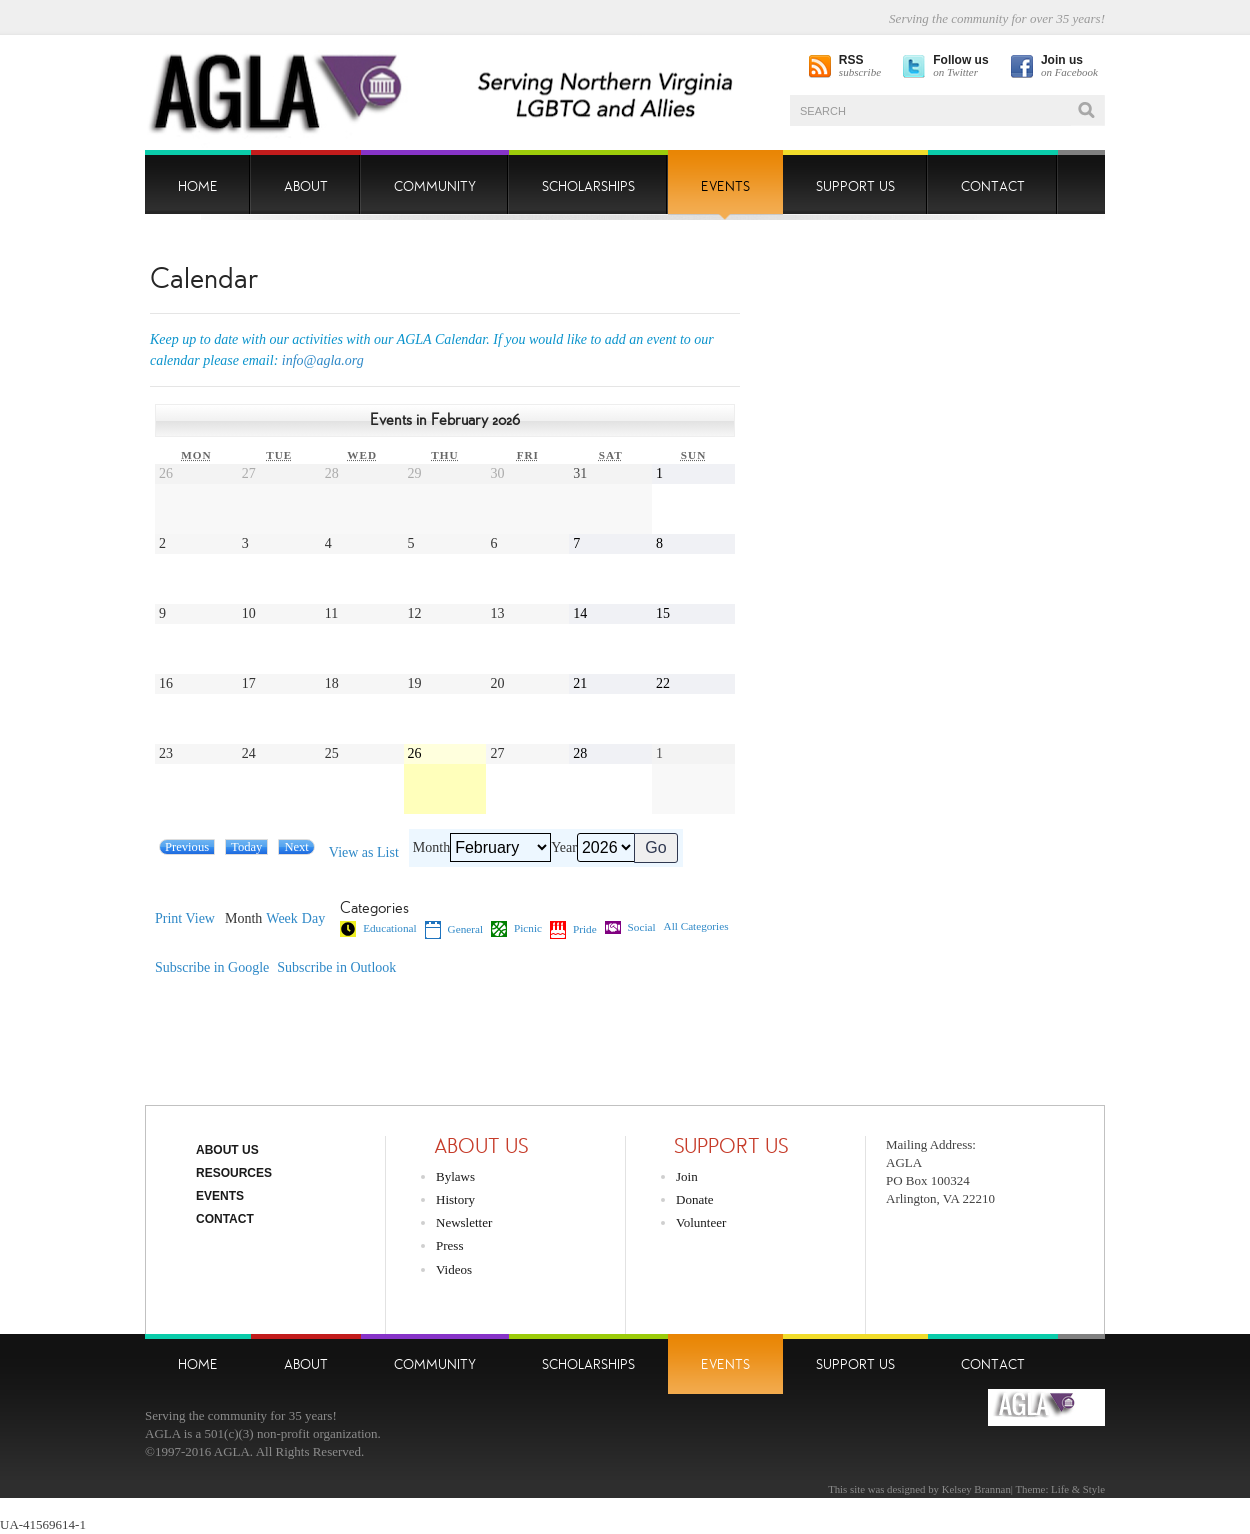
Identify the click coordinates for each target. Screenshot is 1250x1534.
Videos (454, 1269)
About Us (227, 1150)
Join (687, 1176)
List (364, 853)
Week (282, 919)
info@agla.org (323, 360)
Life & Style (1078, 1489)
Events (220, 1196)
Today (246, 847)
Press (449, 1245)
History (455, 1199)
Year (564, 848)
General (454, 930)
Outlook (336, 968)
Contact (225, 1219)
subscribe (860, 66)
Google (212, 968)
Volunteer (701, 1222)
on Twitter (960, 66)
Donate (695, 1199)
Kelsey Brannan (976, 1489)
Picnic (516, 929)
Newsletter (464, 1222)
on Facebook (1069, 66)
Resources (234, 1173)
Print (185, 919)
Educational (378, 929)
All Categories (696, 926)
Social (630, 927)
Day (313, 919)
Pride (573, 930)
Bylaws (455, 1176)
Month (431, 848)
